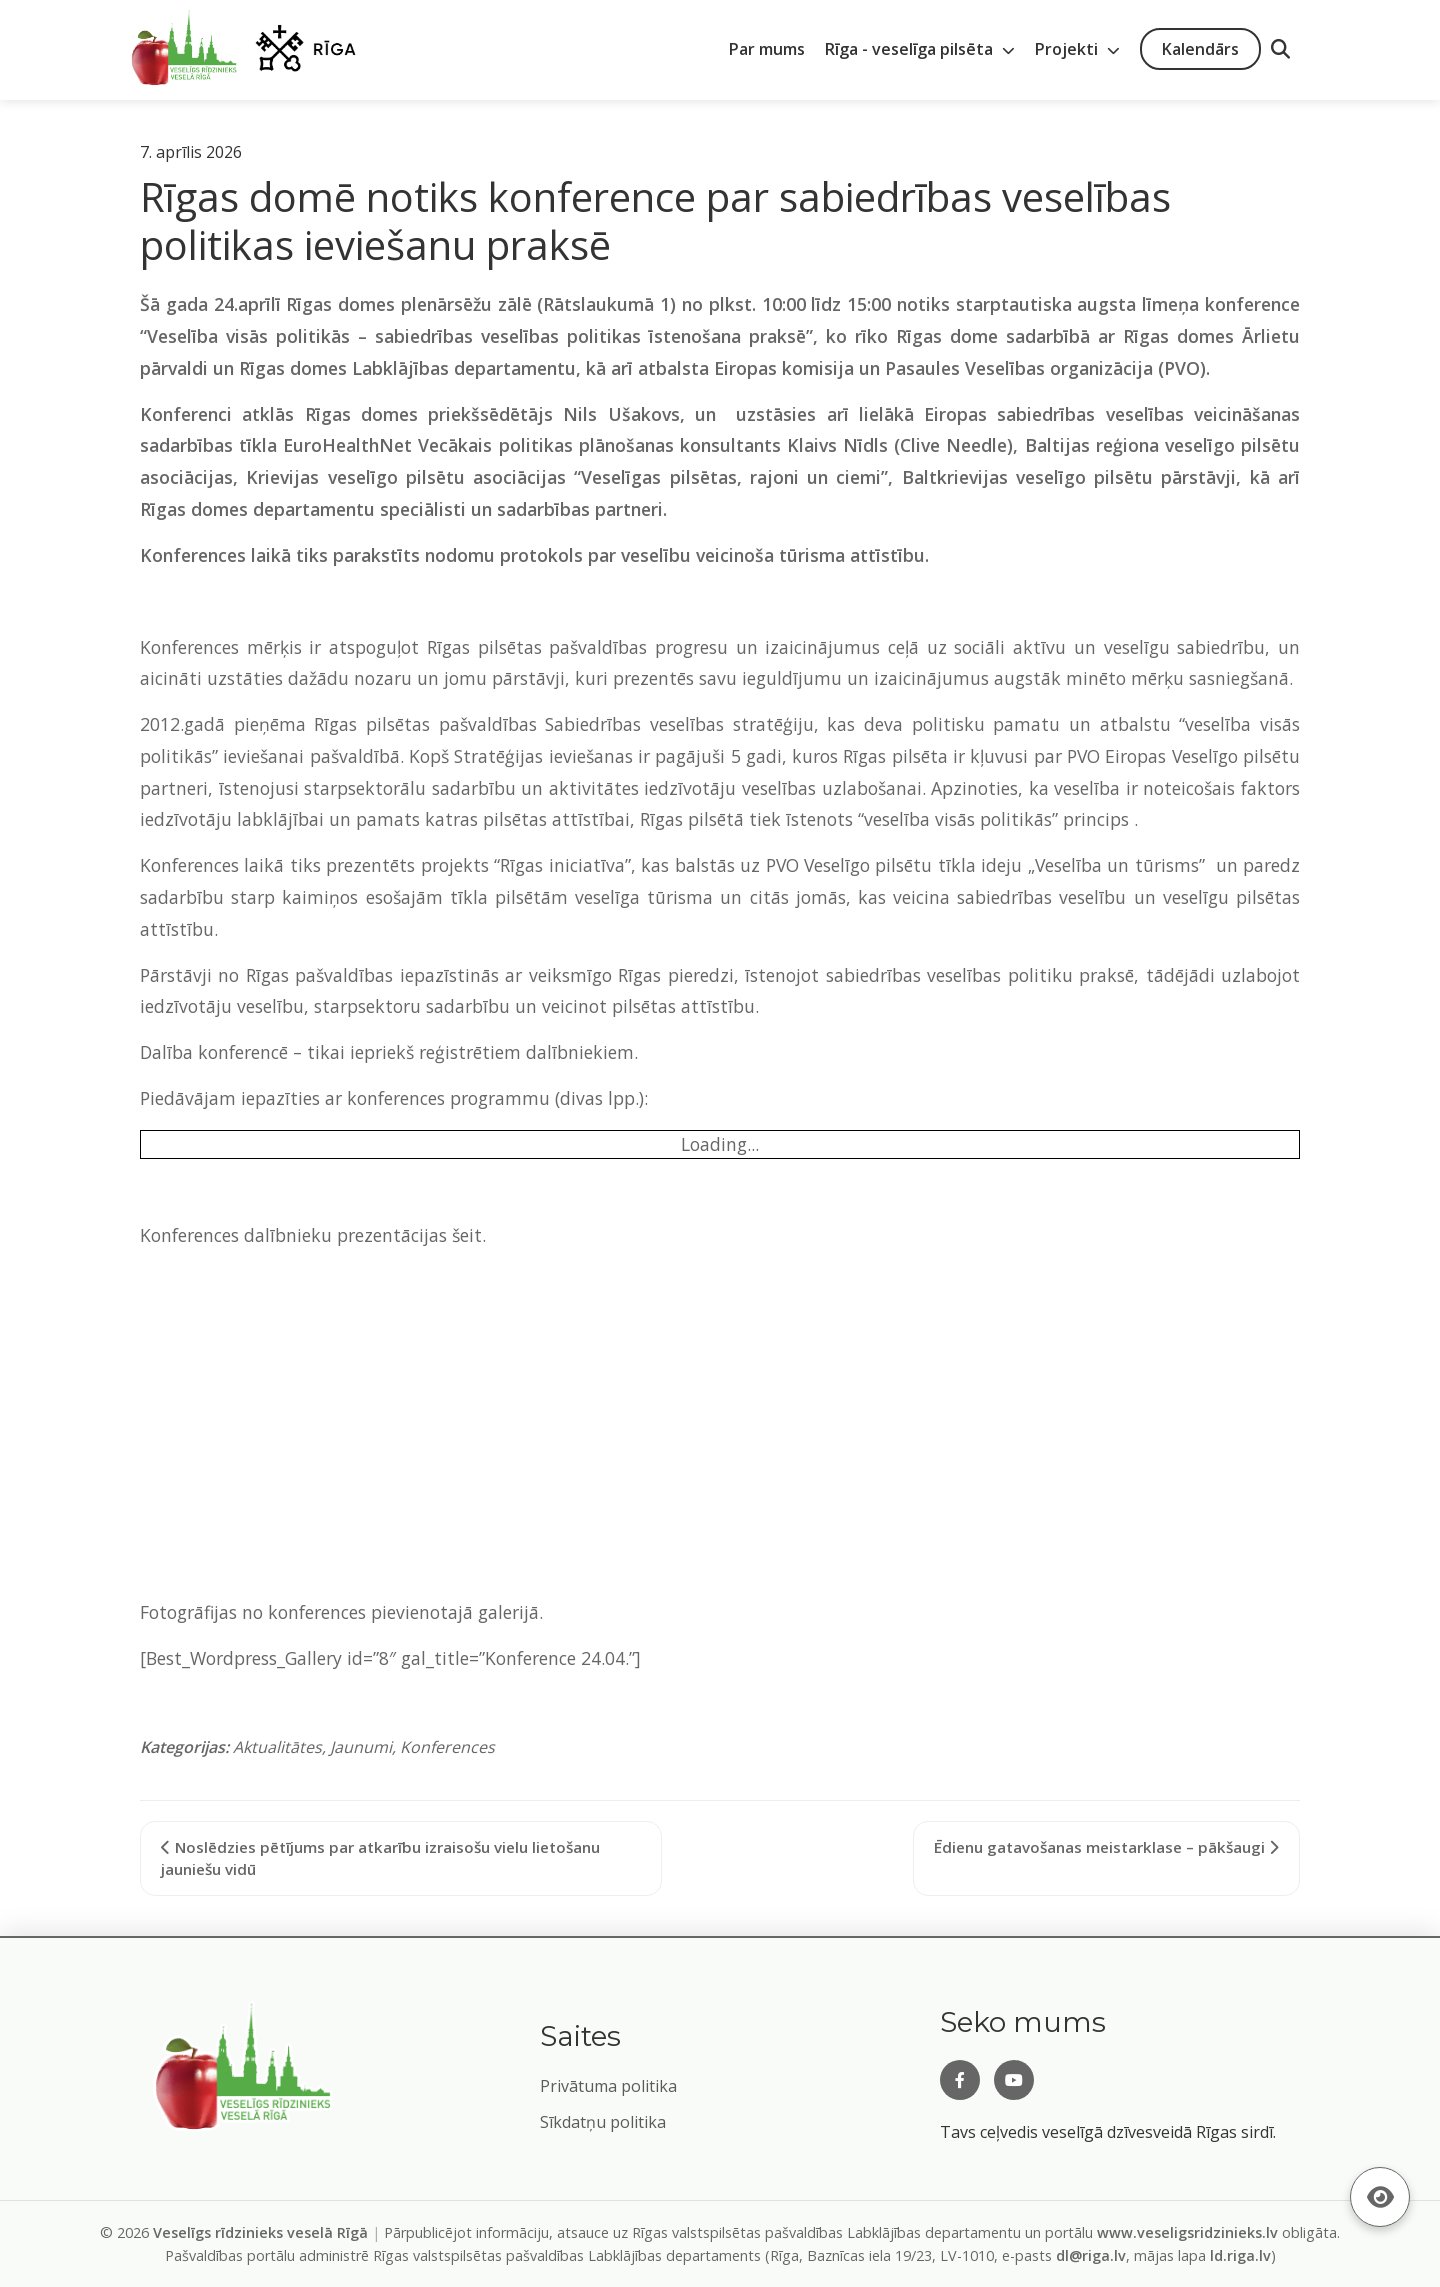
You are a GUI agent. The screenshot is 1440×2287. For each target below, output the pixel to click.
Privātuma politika (608, 2086)
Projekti (1077, 49)
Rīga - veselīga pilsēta (920, 49)
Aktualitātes (277, 1747)
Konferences (447, 1747)
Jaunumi (361, 1747)
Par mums (767, 49)
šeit (467, 1235)
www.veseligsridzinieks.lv (1187, 2232)
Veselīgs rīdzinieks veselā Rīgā (260, 2232)
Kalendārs (1200, 49)
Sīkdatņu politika (603, 2122)
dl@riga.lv (1091, 2255)
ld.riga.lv (1240, 2255)
